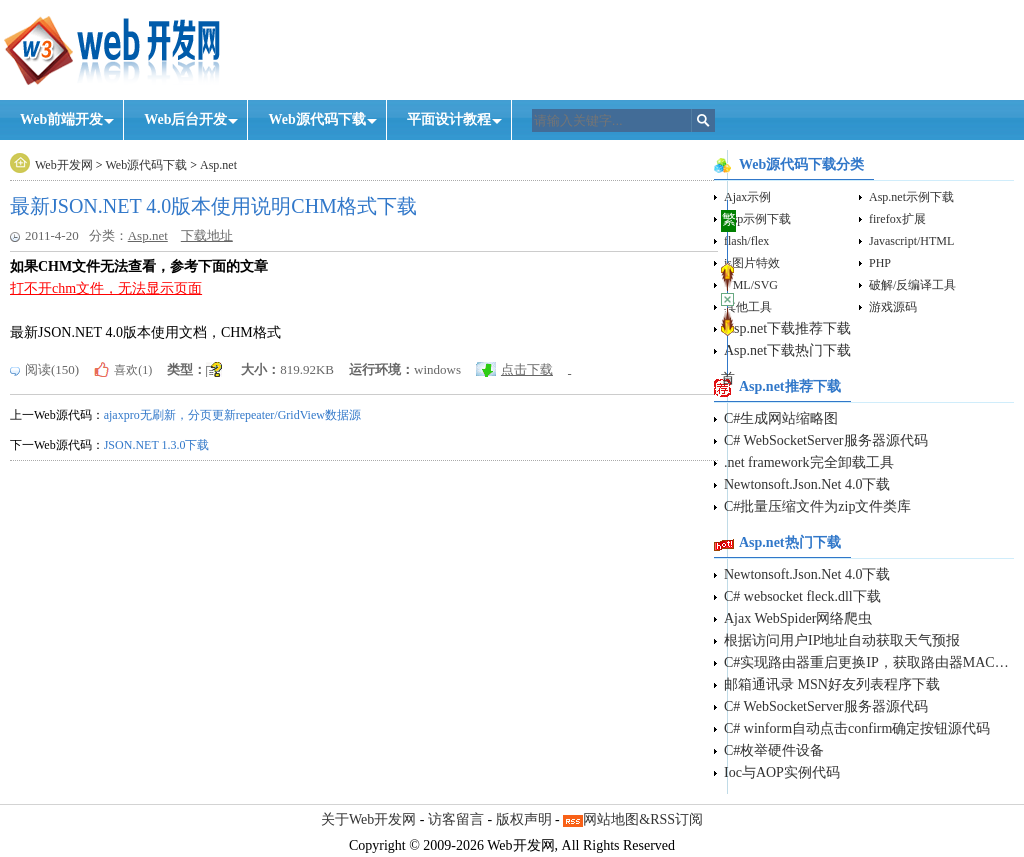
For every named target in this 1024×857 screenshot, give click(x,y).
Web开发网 (64, 165)
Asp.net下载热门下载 (787, 350)
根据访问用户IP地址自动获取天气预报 (842, 640)
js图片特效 (752, 263)
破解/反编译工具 (912, 285)
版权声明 (524, 819)
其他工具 (748, 307)
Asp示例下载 (757, 219)
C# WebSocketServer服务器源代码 (826, 440)
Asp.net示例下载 (911, 197)
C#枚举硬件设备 (774, 750)
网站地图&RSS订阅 (643, 819)
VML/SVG (751, 285)
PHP (880, 263)
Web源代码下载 (316, 119)
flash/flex (746, 241)
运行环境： (381, 369)
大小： (260, 369)
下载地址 (207, 235)
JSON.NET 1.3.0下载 (157, 445)
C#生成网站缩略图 (781, 418)
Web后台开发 (185, 119)
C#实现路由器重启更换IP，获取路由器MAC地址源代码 (869, 662)
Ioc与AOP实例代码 (782, 772)
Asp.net (218, 165)
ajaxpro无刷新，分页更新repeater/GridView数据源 (232, 415)
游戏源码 (893, 307)
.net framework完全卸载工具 (809, 462)
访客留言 (456, 819)
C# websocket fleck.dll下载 (802, 596)
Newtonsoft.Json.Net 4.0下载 (807, 484)
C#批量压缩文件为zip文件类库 (817, 506)
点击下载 (527, 369)
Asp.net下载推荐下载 (787, 328)
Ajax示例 (747, 197)
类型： (186, 369)
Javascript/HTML (911, 241)
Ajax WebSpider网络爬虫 (798, 618)
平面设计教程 (449, 119)
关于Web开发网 (368, 819)
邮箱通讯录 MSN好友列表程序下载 (832, 684)
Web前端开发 (61, 119)
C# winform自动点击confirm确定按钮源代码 (857, 728)
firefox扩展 (897, 219)
